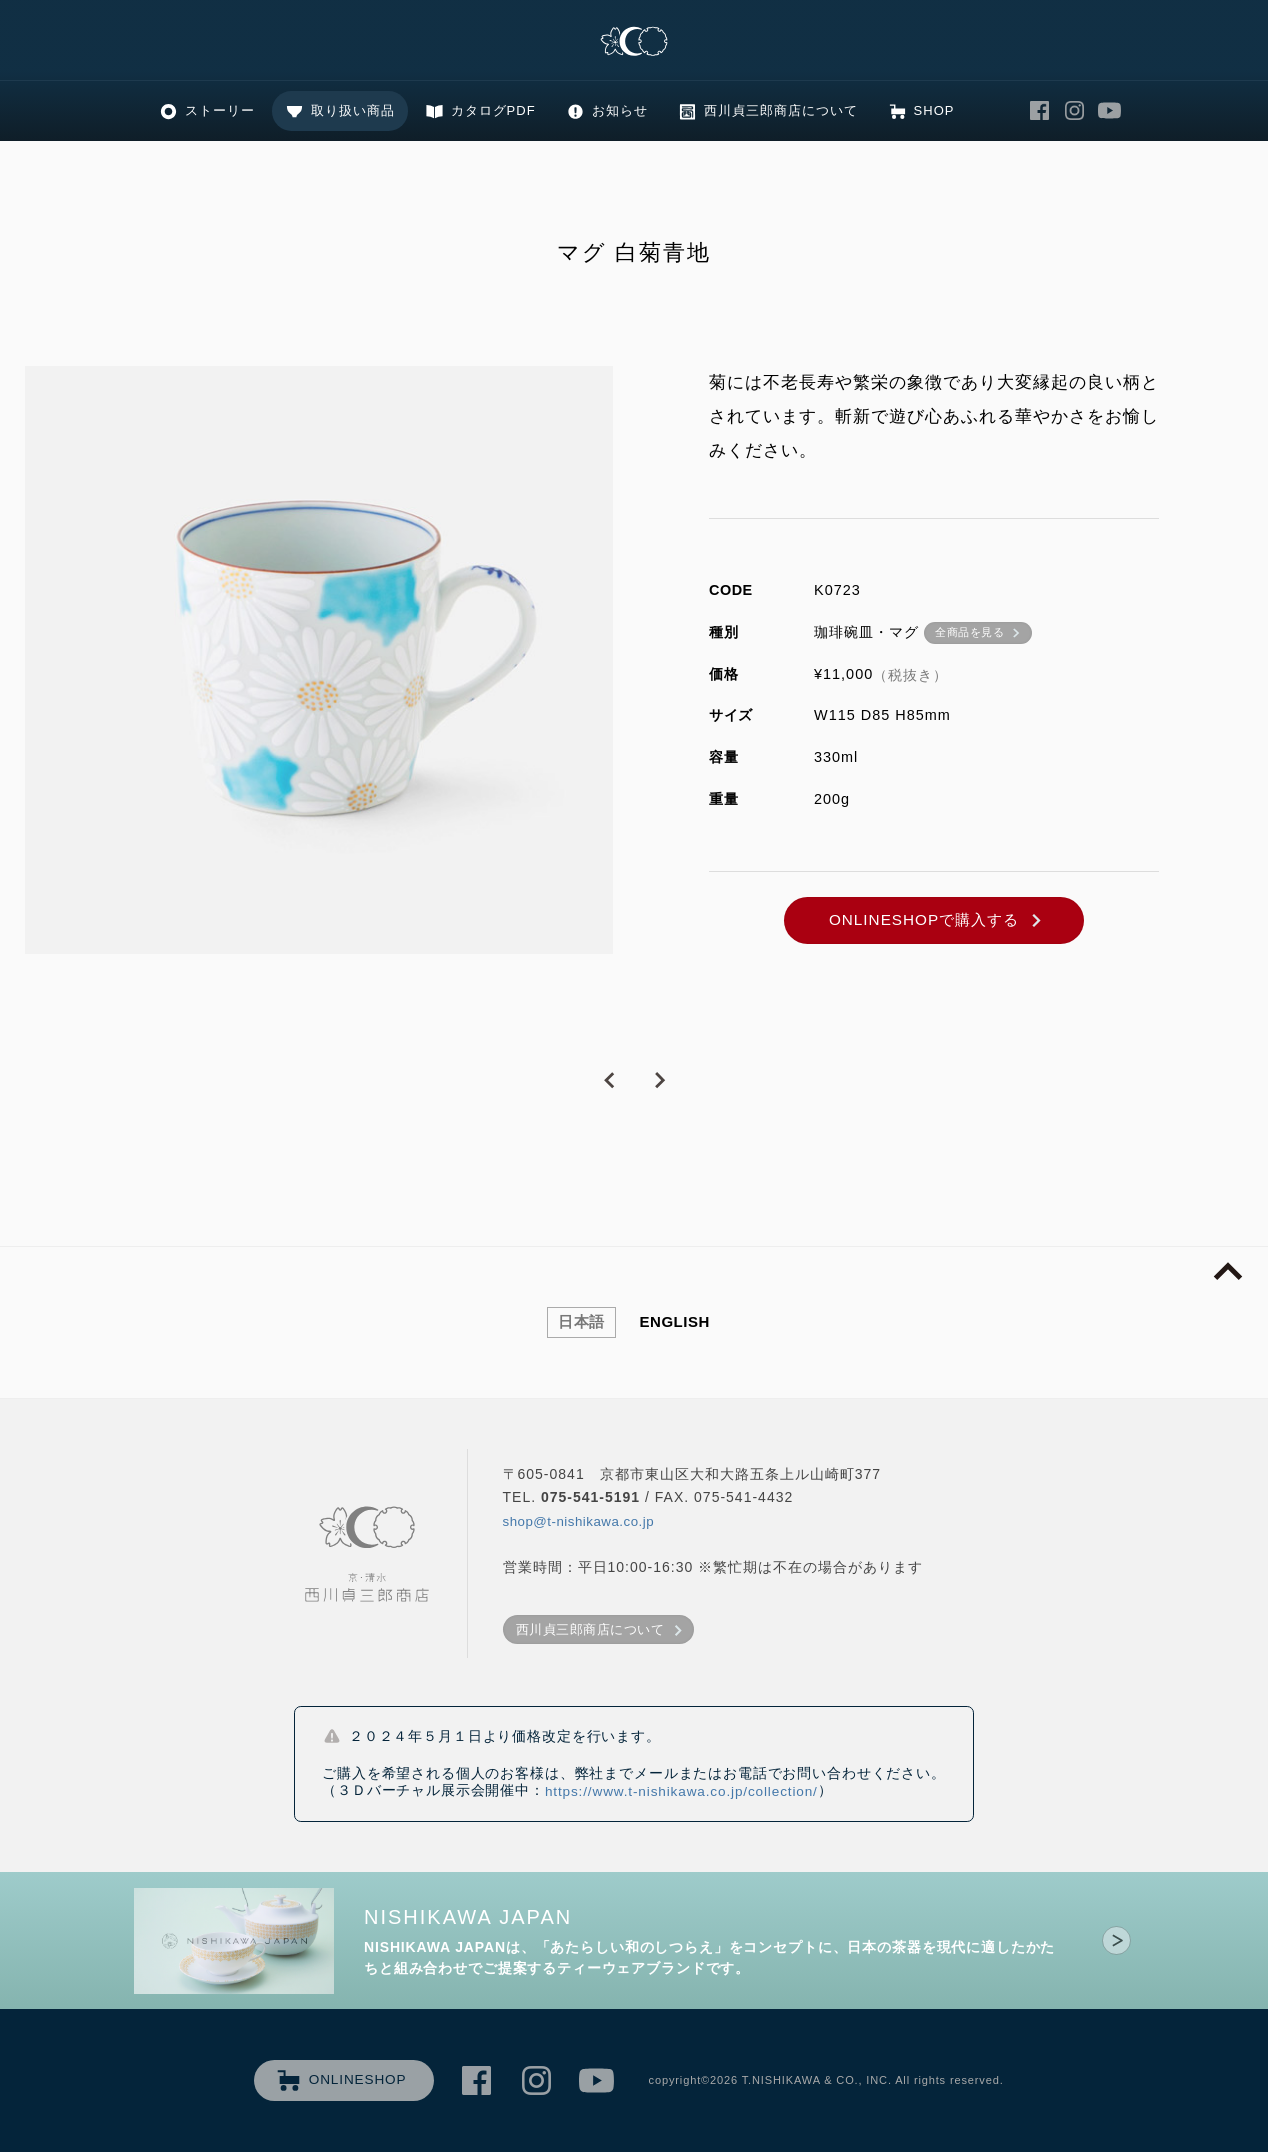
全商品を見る (969, 632)
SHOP (934, 110)
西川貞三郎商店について (781, 110)
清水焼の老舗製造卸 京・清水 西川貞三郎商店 (634, 42)
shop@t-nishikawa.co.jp (579, 1521)
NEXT (659, 1081)
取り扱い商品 (353, 110)
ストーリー (220, 110)
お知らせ (620, 110)
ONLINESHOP (358, 2079)
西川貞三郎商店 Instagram (1074, 111)
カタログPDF (493, 110)
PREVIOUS (609, 1081)
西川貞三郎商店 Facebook (1039, 111)
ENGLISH (675, 1321)
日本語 (581, 1321)
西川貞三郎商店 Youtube (1109, 111)
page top (1228, 1272)
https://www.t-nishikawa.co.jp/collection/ (681, 1791)
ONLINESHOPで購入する (924, 919)
